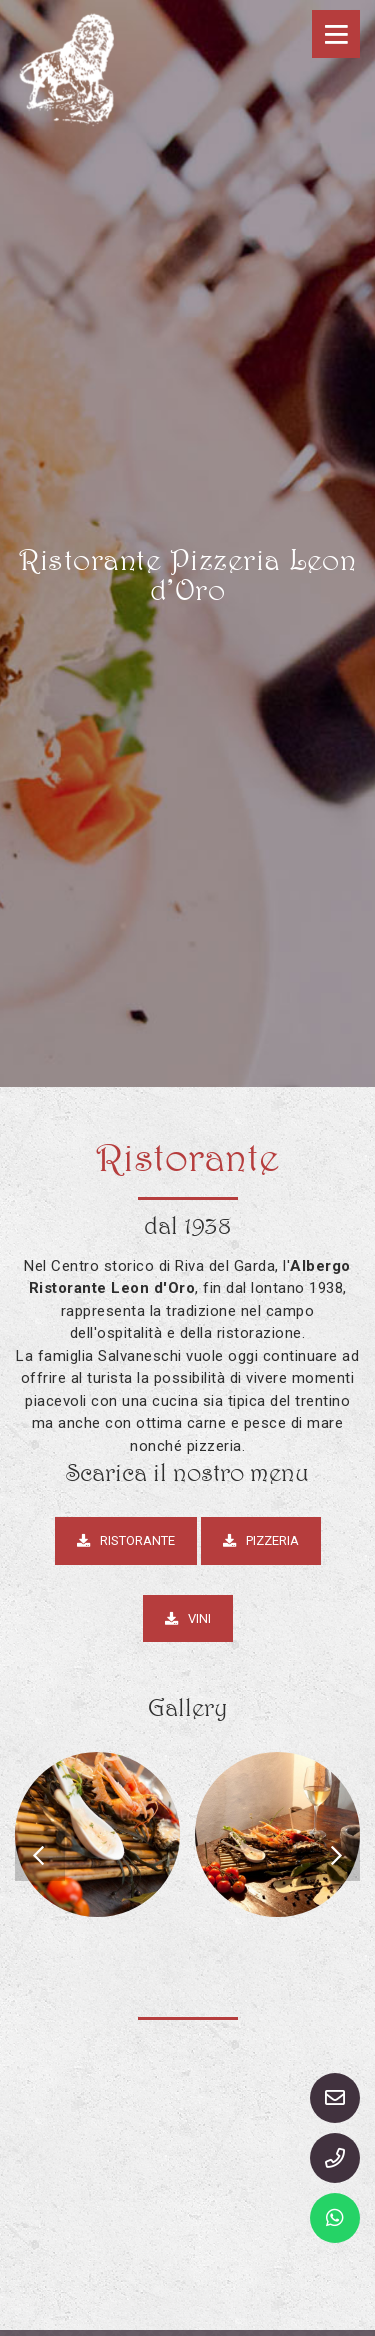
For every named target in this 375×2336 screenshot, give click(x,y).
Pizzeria (261, 1540)
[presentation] (40, 1856)
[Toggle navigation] (336, 34)
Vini (188, 1618)
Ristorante (126, 1540)
